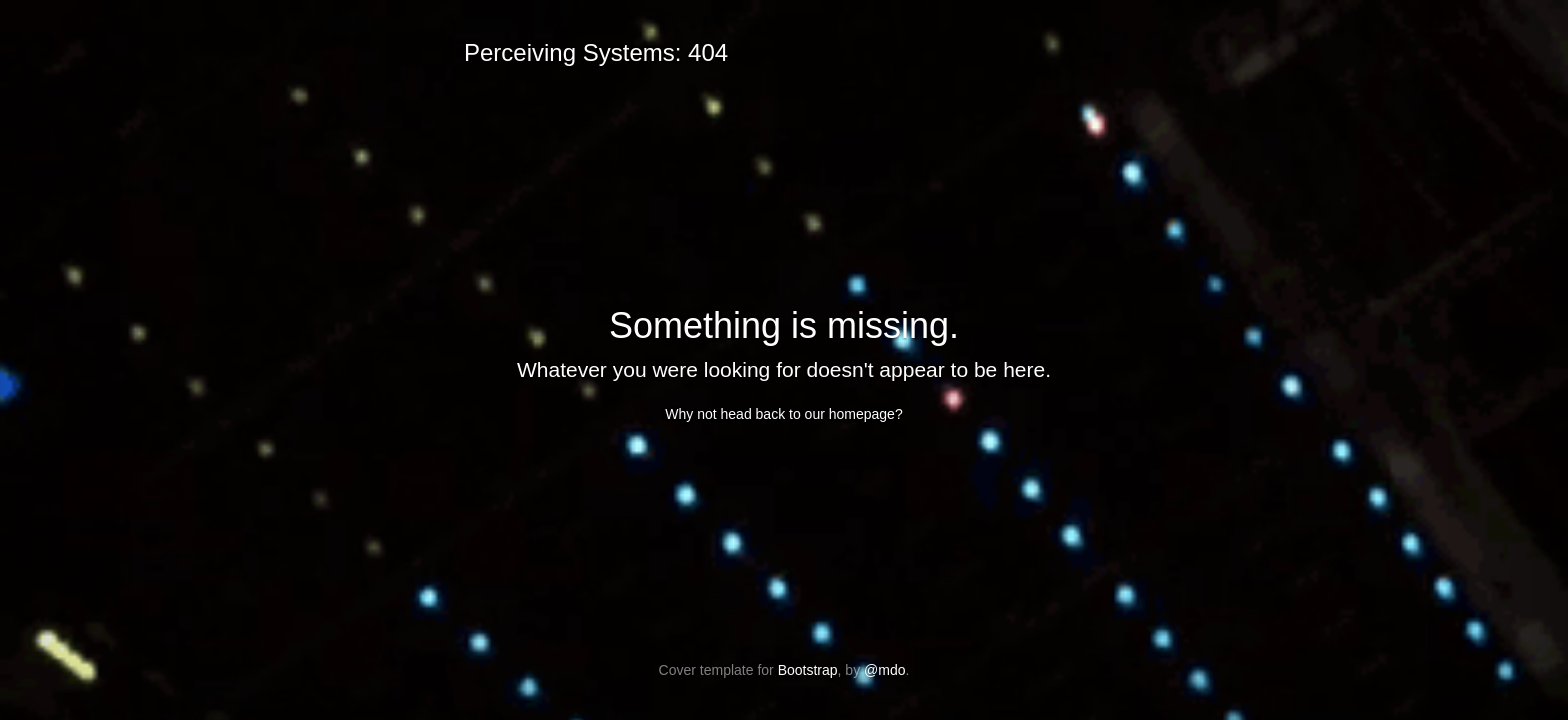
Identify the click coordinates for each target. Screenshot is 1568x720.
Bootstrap (808, 670)
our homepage (850, 414)
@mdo (884, 670)
